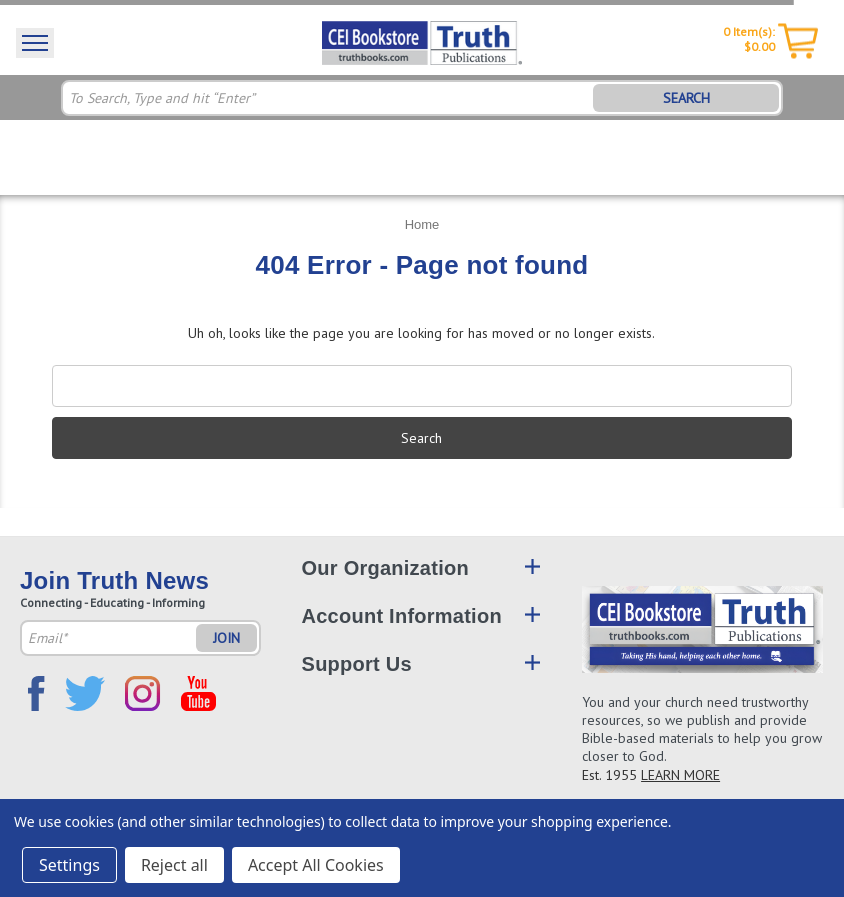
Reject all (174, 865)
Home (422, 224)
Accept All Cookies (316, 865)
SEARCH (686, 98)
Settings (69, 865)
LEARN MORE (680, 775)
